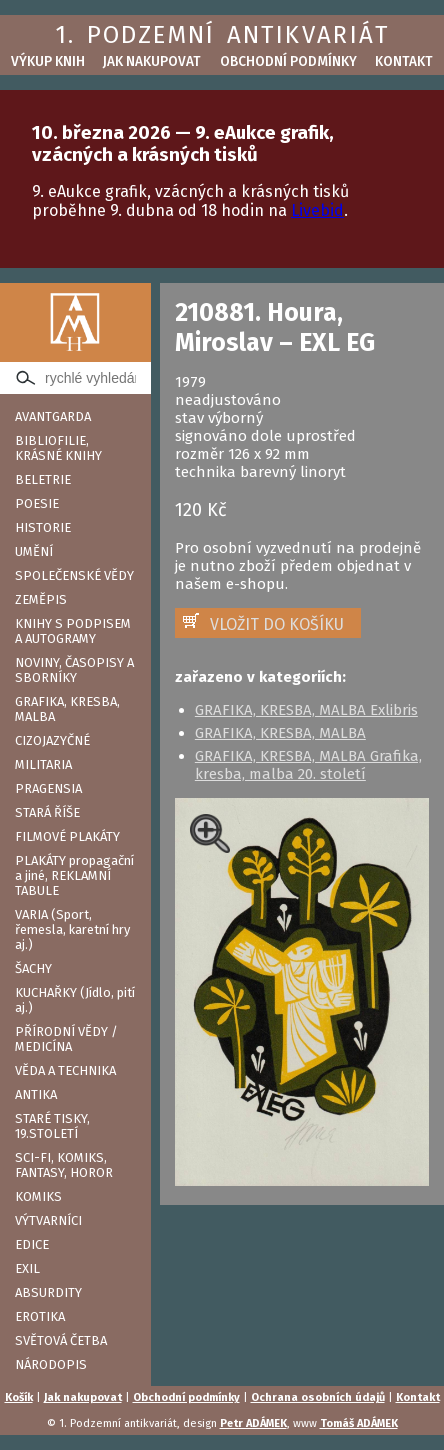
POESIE (37, 503)
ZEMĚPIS (41, 599)
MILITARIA (43, 764)
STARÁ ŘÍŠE (47, 812)
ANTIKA (36, 1094)
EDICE (32, 1244)
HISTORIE (43, 527)
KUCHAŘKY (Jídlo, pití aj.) (75, 1000)
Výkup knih (48, 61)
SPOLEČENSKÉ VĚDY (74, 575)
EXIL (27, 1268)
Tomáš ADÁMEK (359, 1423)
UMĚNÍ (34, 551)
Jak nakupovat (152, 61)
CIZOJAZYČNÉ (52, 740)
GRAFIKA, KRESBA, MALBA (67, 709)
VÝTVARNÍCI (48, 1220)
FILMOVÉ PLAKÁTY (67, 836)
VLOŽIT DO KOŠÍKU (277, 624)
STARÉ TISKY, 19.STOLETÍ (52, 1126)
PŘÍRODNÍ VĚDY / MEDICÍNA (66, 1039)
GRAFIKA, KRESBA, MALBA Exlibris (306, 710)
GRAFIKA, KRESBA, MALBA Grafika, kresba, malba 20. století (308, 765)
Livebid (317, 210)
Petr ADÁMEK (253, 1423)
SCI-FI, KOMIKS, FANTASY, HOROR (64, 1165)
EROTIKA (40, 1316)
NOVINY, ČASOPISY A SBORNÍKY (74, 670)
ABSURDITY (48, 1292)
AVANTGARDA (53, 416)
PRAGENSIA (48, 788)
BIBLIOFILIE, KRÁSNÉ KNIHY (58, 448)
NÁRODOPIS (51, 1364)
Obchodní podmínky (288, 61)
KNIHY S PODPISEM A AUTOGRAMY (73, 631)
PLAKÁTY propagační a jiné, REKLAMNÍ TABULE (74, 875)
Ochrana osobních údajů (318, 1397)
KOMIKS (38, 1196)
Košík (19, 1397)
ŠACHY (33, 968)
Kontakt (404, 61)
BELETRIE (43, 479)
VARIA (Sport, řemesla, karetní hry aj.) (72, 929)
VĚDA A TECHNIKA (65, 1070)
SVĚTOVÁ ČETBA (61, 1340)
